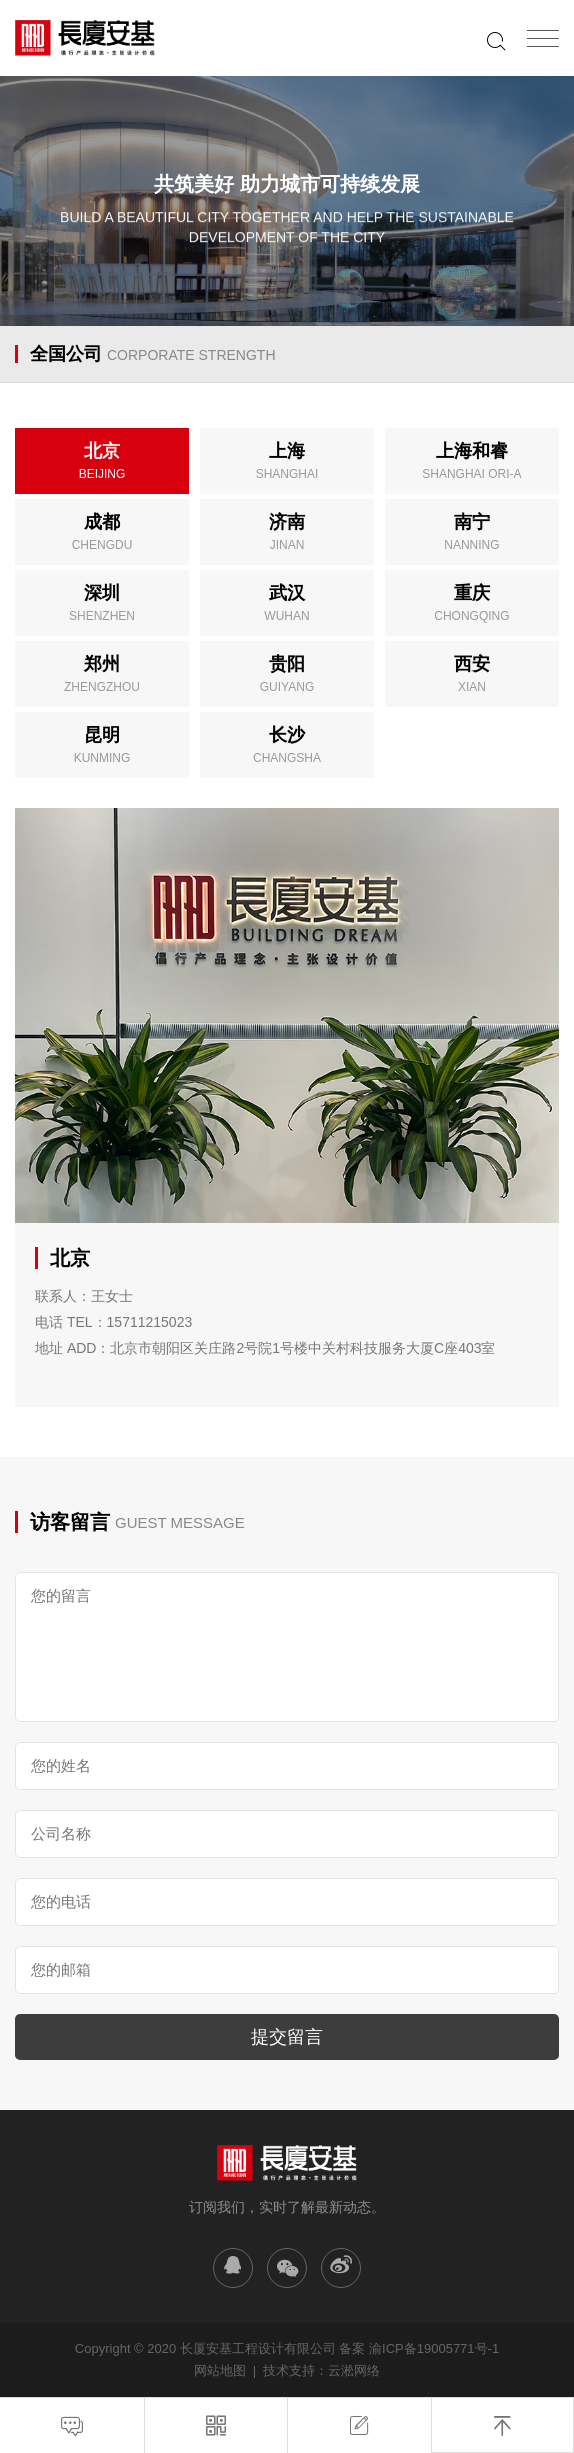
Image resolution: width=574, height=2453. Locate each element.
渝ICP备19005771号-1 (434, 2348)
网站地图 (220, 2370)
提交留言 (287, 2037)
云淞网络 (354, 2370)
